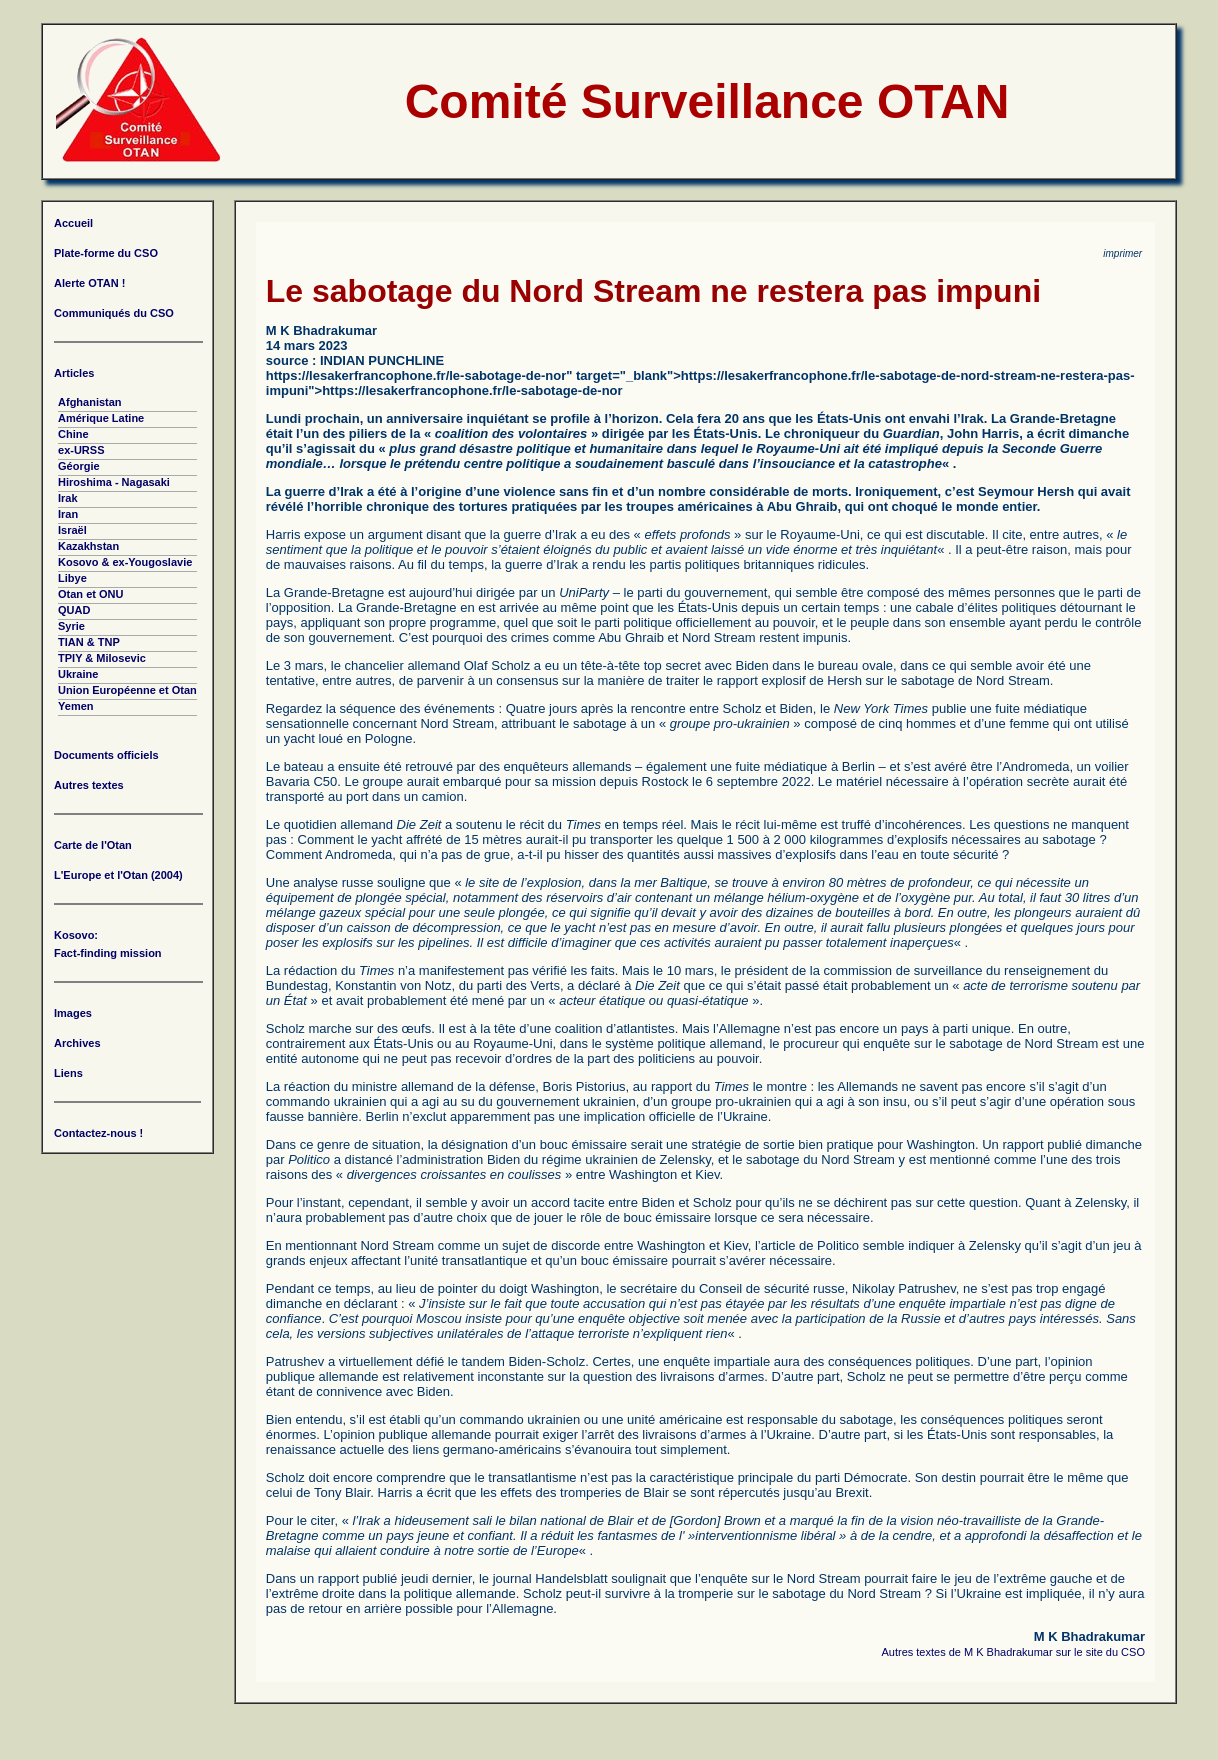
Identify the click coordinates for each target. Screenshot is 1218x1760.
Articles (74, 373)
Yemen (75, 706)
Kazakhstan (88, 546)
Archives (77, 1043)
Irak (68, 498)
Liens (68, 1073)
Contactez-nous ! (98, 1133)
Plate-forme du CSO (106, 253)
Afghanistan (90, 402)
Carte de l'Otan (93, 845)
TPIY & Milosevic (102, 658)
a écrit (1046, 433)
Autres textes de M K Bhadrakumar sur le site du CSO (1013, 1652)
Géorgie (79, 466)
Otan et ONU (90, 594)
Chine (73, 434)
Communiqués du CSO (114, 313)
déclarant (370, 1303)
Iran (68, 514)
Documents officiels (106, 755)
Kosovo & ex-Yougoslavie (125, 562)
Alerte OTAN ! (89, 283)
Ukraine (78, 674)
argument (397, 534)
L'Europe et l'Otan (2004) (118, 875)
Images (73, 1013)
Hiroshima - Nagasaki (114, 482)
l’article (775, 1245)
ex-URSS (81, 450)
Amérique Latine (101, 418)
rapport (1022, 1144)
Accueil (73, 223)
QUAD (74, 610)
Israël (72, 530)
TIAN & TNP (89, 642)
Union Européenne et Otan (127, 690)
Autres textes (89, 785)
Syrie (71, 626)
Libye (72, 578)
